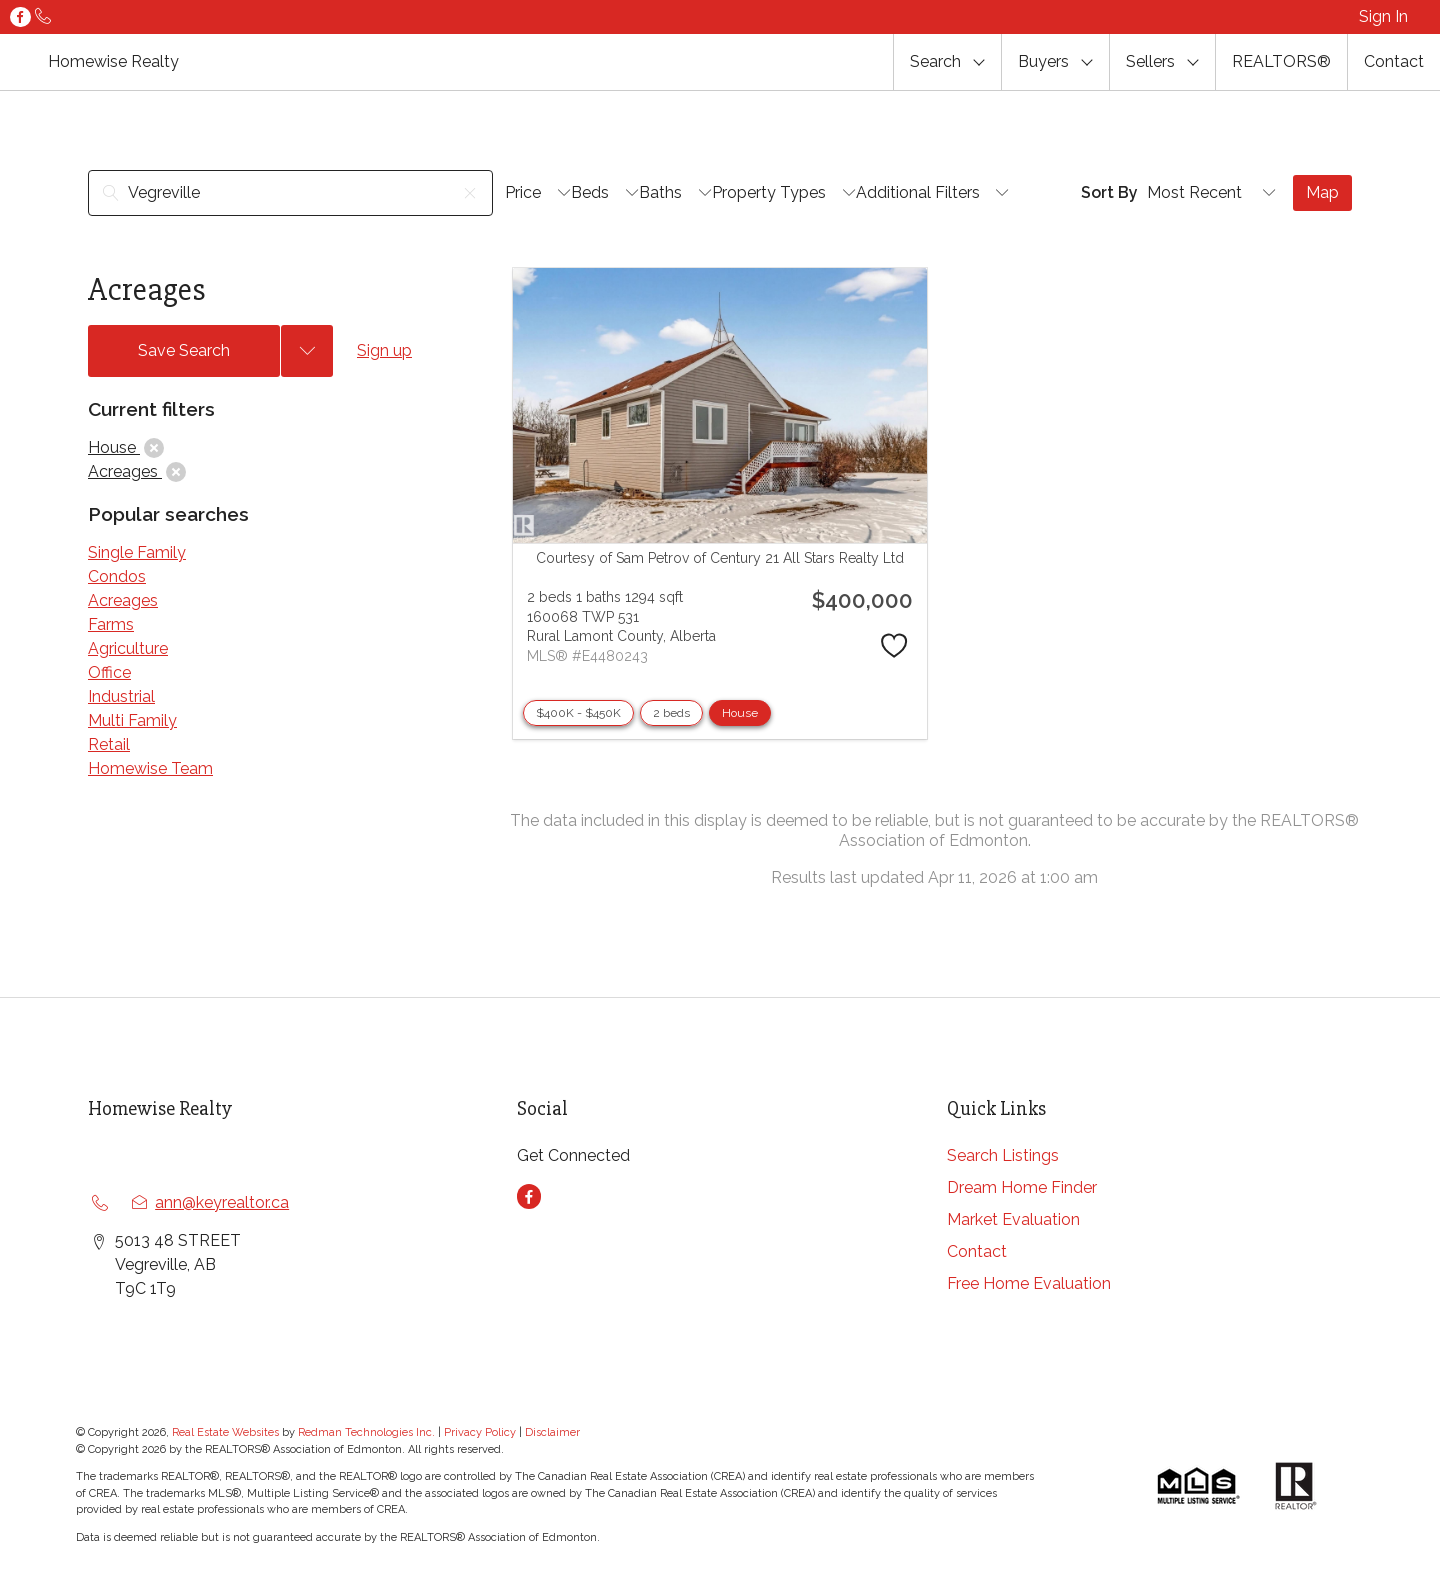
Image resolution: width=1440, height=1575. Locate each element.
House (740, 713)
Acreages (123, 600)
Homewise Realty (113, 61)
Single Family (137, 552)
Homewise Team (150, 768)
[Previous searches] (307, 351)
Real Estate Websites (227, 1432)
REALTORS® (1281, 61)
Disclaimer (552, 1432)
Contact (1394, 61)
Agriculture (128, 648)
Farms (111, 624)
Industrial (121, 696)
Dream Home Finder (1022, 1187)
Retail (109, 744)
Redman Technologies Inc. (368, 1432)
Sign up (384, 350)
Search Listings (1003, 1155)
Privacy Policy (480, 1432)
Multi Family (132, 720)
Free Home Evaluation (1029, 1283)
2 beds (671, 713)
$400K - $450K (578, 713)
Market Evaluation (1013, 1219)
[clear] (154, 448)
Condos (117, 576)
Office (109, 672)
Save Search (184, 350)
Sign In (1383, 16)
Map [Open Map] (1322, 192)
